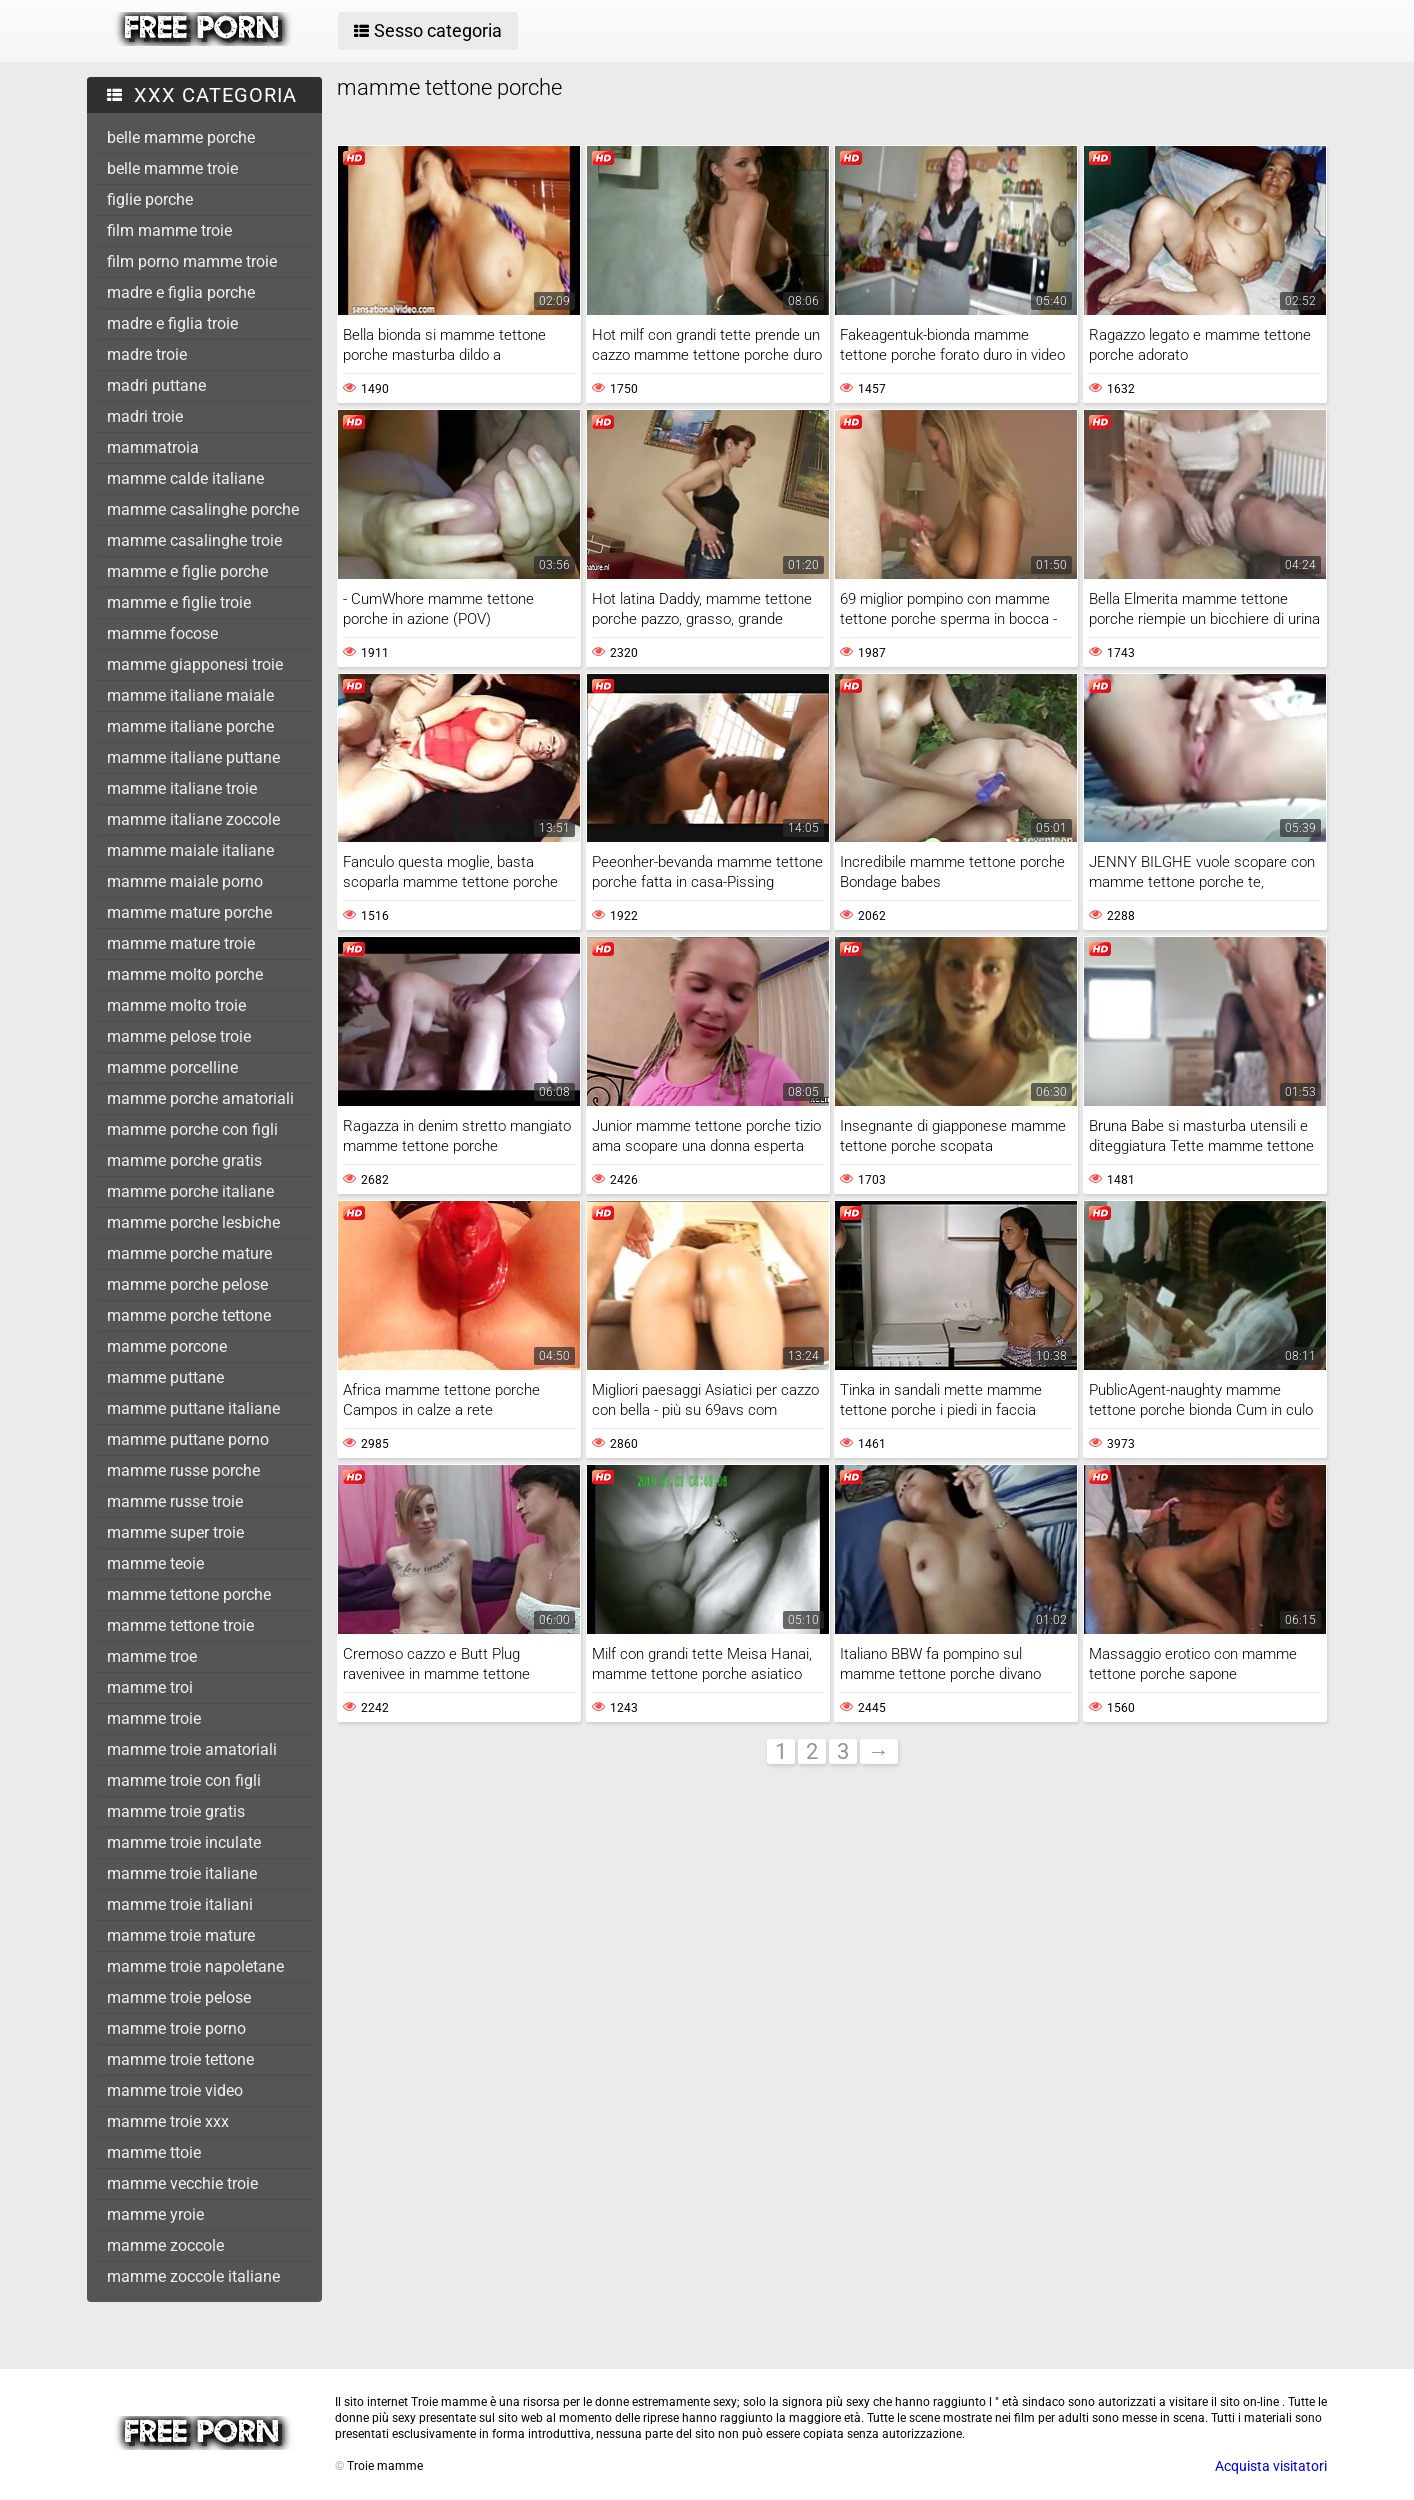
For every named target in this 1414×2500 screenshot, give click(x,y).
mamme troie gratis (176, 1811)
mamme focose (162, 633)
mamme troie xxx (168, 2121)
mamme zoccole (165, 2245)
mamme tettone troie (180, 1625)
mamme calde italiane (185, 478)
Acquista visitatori (1271, 2466)
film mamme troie (169, 230)
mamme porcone (167, 1346)
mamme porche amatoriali (200, 1098)
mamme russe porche (183, 1470)
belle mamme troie (172, 168)
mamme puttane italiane (193, 1408)
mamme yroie (155, 2214)
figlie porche (150, 199)
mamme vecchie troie (182, 2183)
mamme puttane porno (188, 1439)
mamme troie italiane (182, 1873)
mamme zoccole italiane (193, 2276)
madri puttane (156, 385)
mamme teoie (155, 1563)
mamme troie (154, 1718)
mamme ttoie (154, 2152)
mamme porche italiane (190, 1191)
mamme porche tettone (189, 1315)
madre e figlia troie (172, 323)
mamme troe (152, 1656)
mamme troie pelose (179, 1997)
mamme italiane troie (182, 788)
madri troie (145, 416)
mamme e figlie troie (179, 602)
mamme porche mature (189, 1253)
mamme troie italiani (180, 1904)
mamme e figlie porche (187, 571)
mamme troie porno (176, 2028)
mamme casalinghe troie (194, 540)
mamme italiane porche (190, 726)
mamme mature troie (181, 943)
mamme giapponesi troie (195, 664)
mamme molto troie (176, 1005)
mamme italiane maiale (190, 695)
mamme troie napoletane (195, 1966)
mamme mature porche (189, 912)
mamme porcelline (172, 1067)
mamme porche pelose (187, 1284)
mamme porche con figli (192, 1129)
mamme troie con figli (184, 1780)
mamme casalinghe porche (203, 509)
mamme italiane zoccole (193, 819)
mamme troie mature (181, 1935)
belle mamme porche (181, 137)
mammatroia (153, 447)
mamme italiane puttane (193, 757)
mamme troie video (175, 2090)
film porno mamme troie (192, 261)
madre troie (147, 354)
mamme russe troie (175, 1501)
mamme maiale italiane (190, 850)
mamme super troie (175, 1532)
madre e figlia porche (181, 292)
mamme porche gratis (184, 1160)
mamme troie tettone (180, 2059)
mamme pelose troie (179, 1036)
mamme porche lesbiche (193, 1222)
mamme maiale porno (185, 881)
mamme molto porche (185, 974)
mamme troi (150, 1687)
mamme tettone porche (189, 1594)
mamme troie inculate (184, 1842)
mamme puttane (165, 1377)
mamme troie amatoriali (192, 1749)
